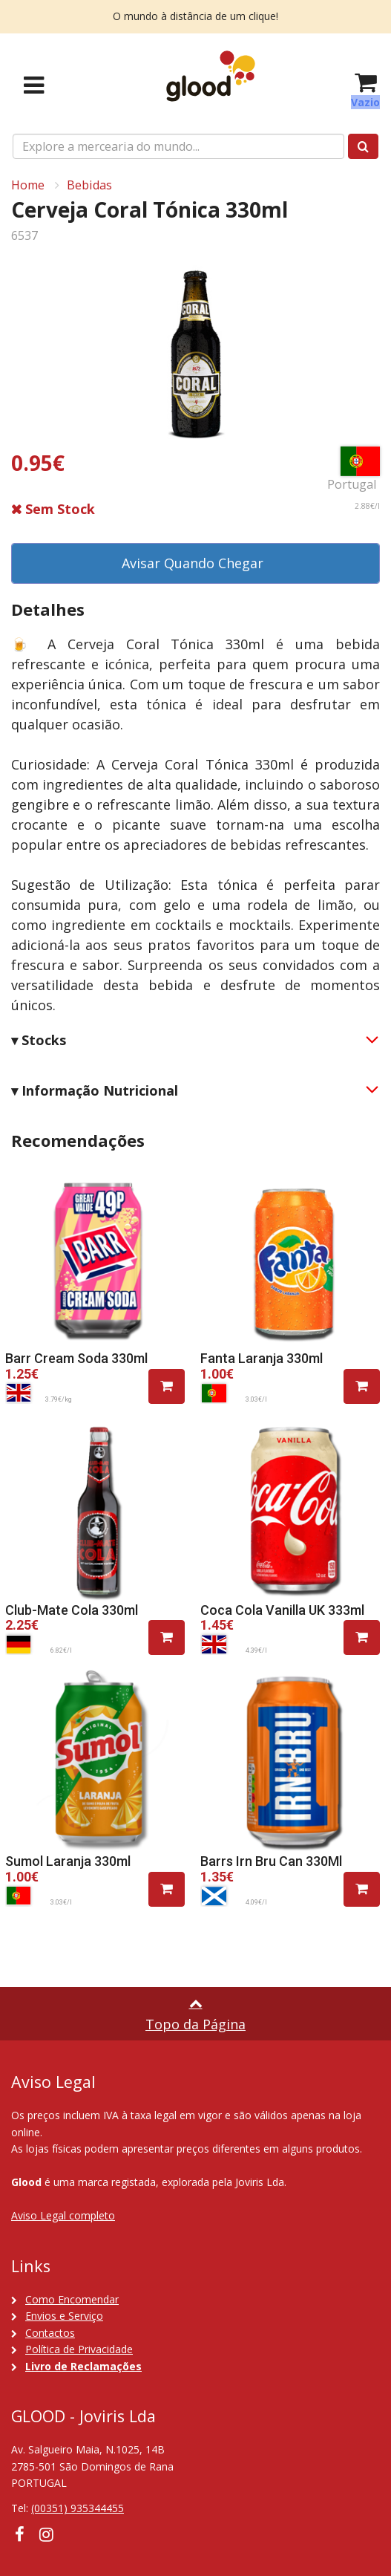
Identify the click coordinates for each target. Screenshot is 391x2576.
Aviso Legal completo (63, 2215)
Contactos (50, 2333)
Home (28, 185)
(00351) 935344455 (77, 2508)
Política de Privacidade (79, 2349)
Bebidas (89, 185)
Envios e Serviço (64, 2316)
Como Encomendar (72, 2299)
